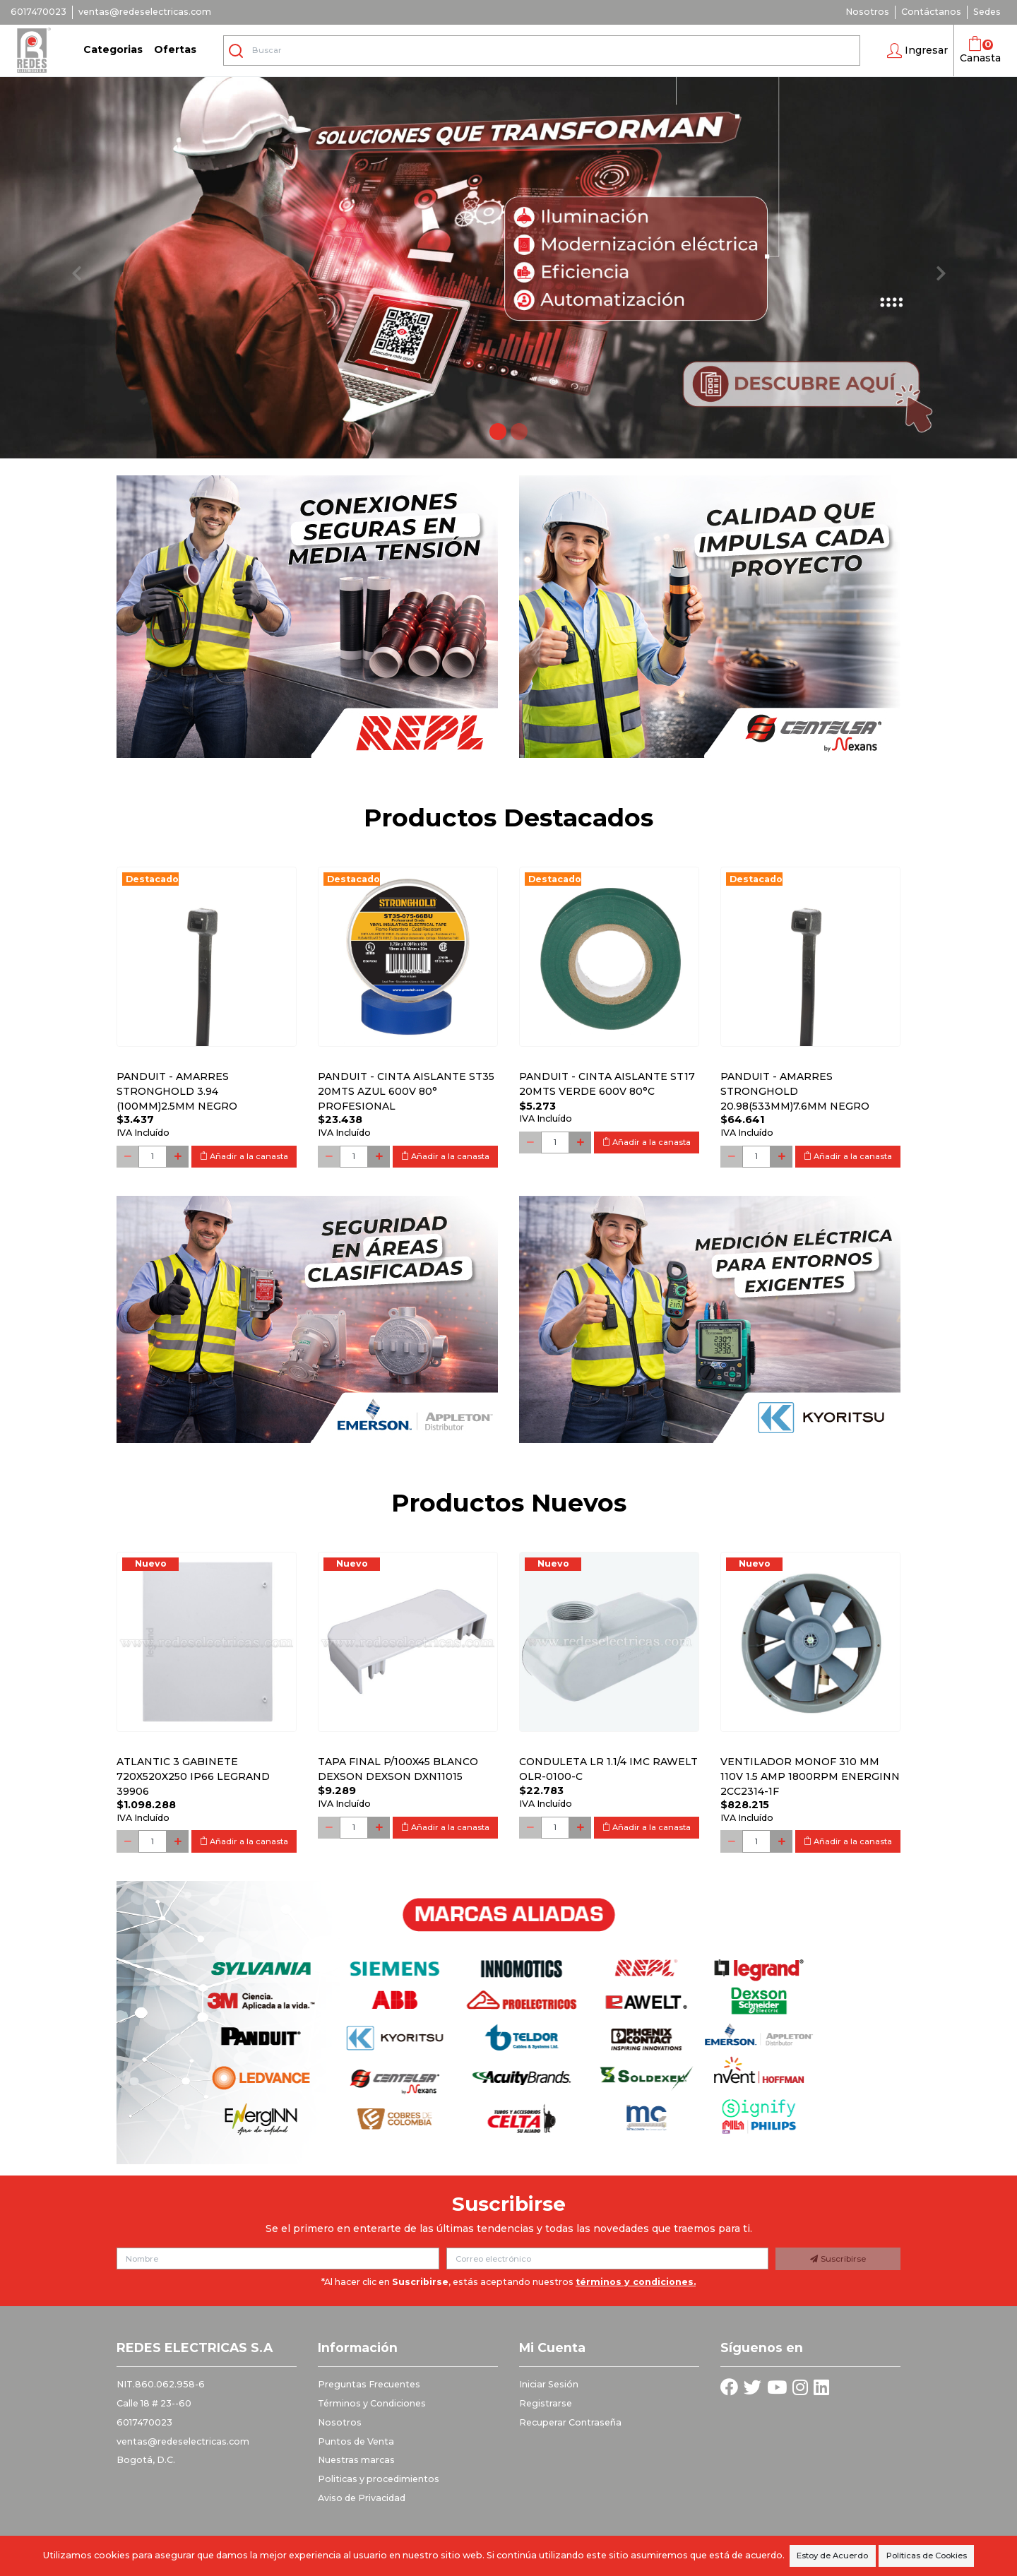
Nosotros (867, 11)
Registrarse (545, 2403)
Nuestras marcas (356, 2460)
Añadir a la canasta (244, 1156)
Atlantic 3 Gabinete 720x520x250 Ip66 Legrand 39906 (193, 1776)
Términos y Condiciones (372, 2403)
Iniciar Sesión (548, 2384)
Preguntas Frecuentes (369, 2384)
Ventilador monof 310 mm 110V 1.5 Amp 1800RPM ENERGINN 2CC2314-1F (810, 1776)
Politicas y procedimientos (378, 2479)
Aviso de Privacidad (361, 2498)
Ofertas (175, 49)
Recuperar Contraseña (570, 2422)
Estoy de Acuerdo (832, 2555)
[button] (917, 51)
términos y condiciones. (636, 2282)
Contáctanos (931, 11)
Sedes (987, 11)
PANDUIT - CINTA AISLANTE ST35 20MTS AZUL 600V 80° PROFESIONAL (406, 1091)
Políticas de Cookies (926, 2555)
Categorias (113, 49)
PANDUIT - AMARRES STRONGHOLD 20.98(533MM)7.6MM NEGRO (794, 1091)
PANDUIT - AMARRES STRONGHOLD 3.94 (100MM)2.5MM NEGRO (177, 1091)
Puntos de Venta (356, 2441)
